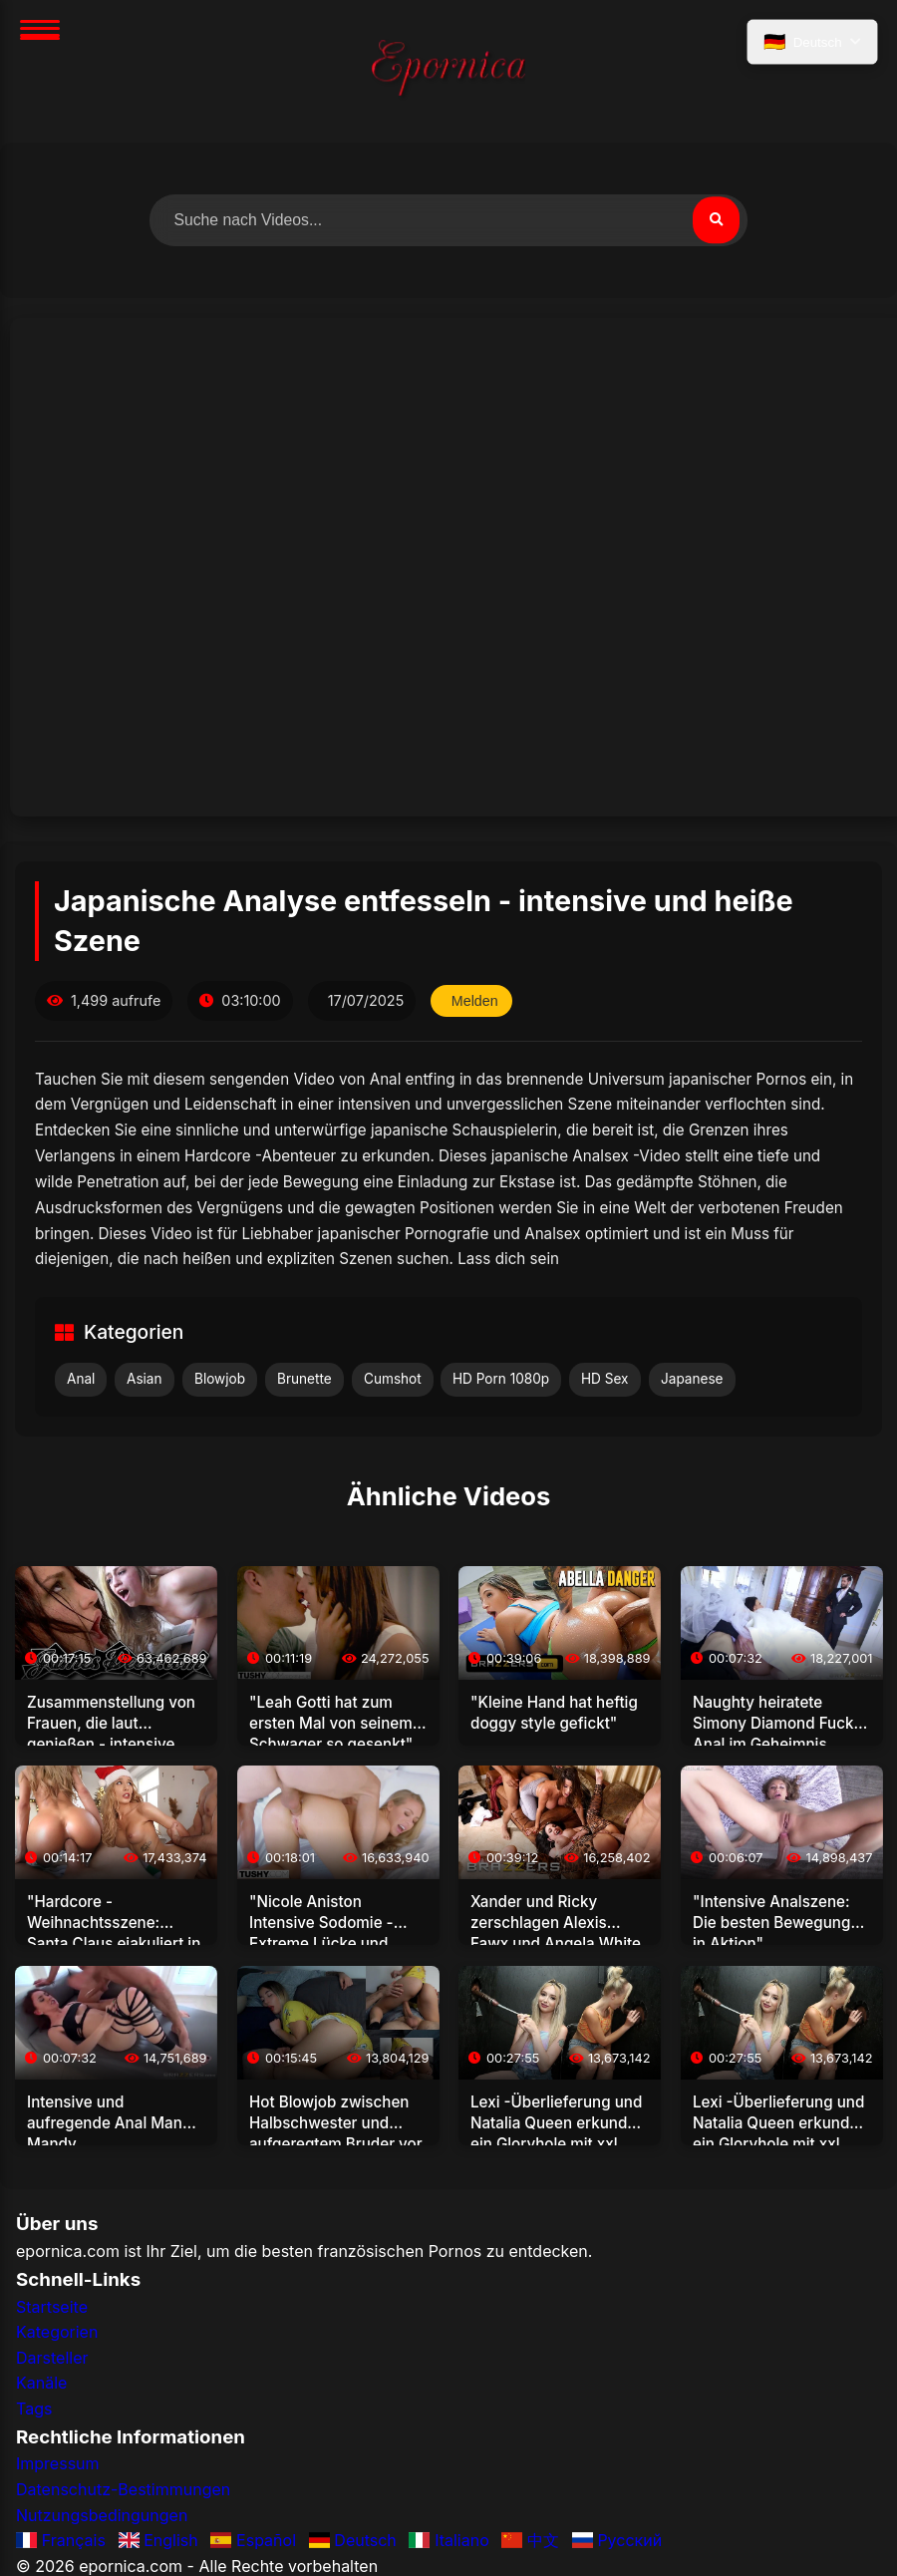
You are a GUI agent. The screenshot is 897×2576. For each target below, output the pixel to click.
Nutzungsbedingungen (101, 2515)
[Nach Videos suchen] (448, 220)
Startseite (52, 2307)
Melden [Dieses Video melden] (474, 1001)
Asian (144, 1379)
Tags (34, 2408)
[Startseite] (448, 71)
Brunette (304, 1379)
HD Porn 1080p (500, 1379)
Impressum (58, 2464)
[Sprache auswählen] (811, 43)
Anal (81, 1379)
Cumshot (393, 1379)
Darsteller (52, 2358)
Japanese (692, 1379)
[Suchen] (716, 220)
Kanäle (41, 2384)
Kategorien (57, 2333)
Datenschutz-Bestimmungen (123, 2490)
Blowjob (219, 1379)
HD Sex (605, 1379)
